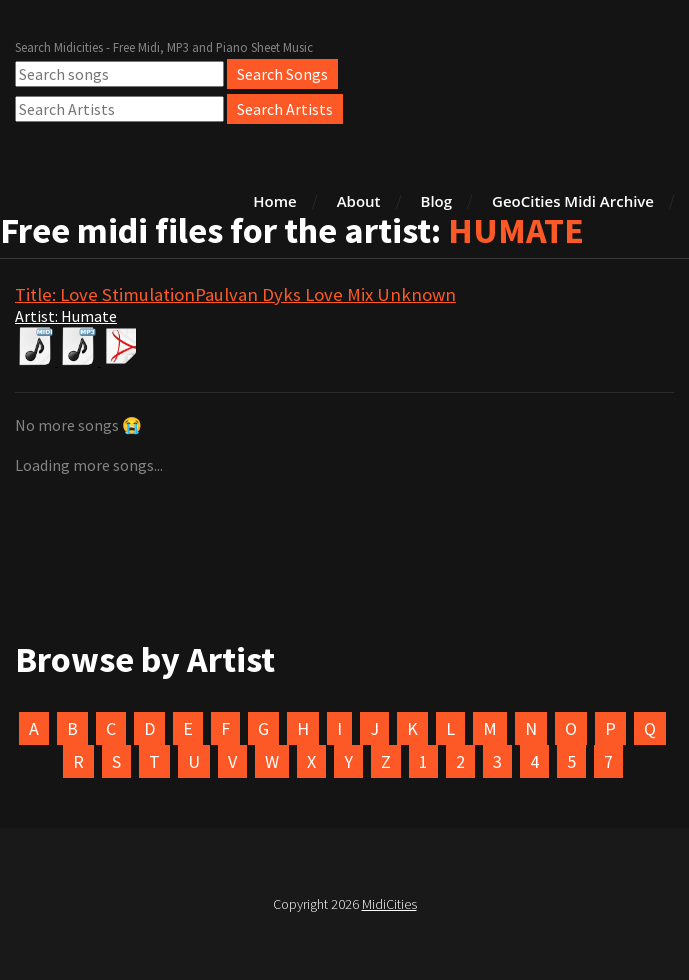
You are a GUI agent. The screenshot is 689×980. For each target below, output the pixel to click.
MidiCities (389, 904)
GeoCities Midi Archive (573, 201)
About (359, 201)
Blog (437, 201)
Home (274, 201)
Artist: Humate (66, 316)
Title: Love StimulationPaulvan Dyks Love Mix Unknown (235, 294)
